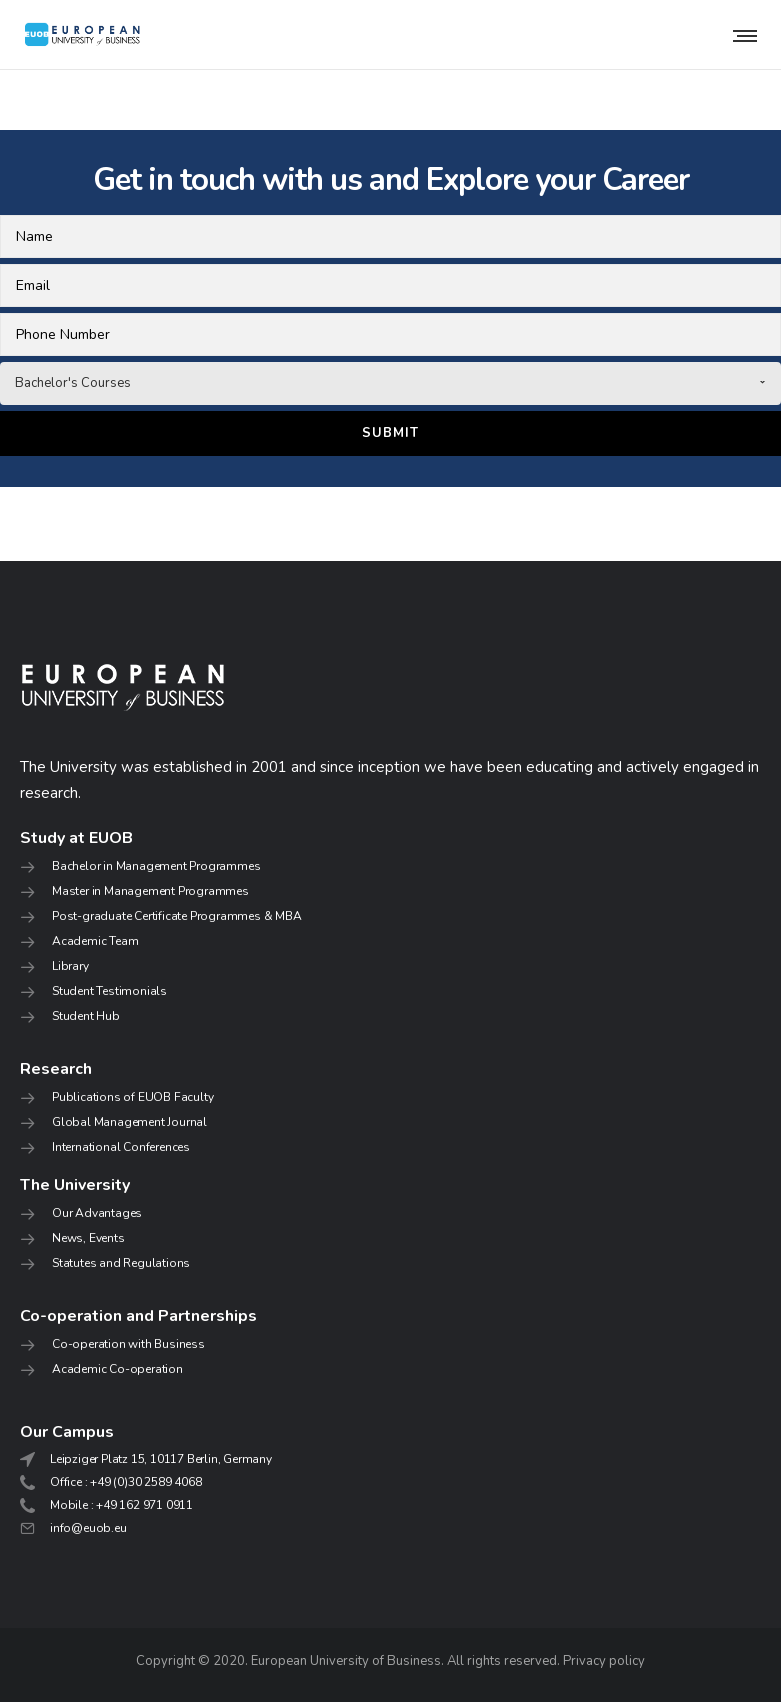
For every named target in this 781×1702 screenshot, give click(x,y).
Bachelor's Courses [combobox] (73, 383)
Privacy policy (604, 1661)
